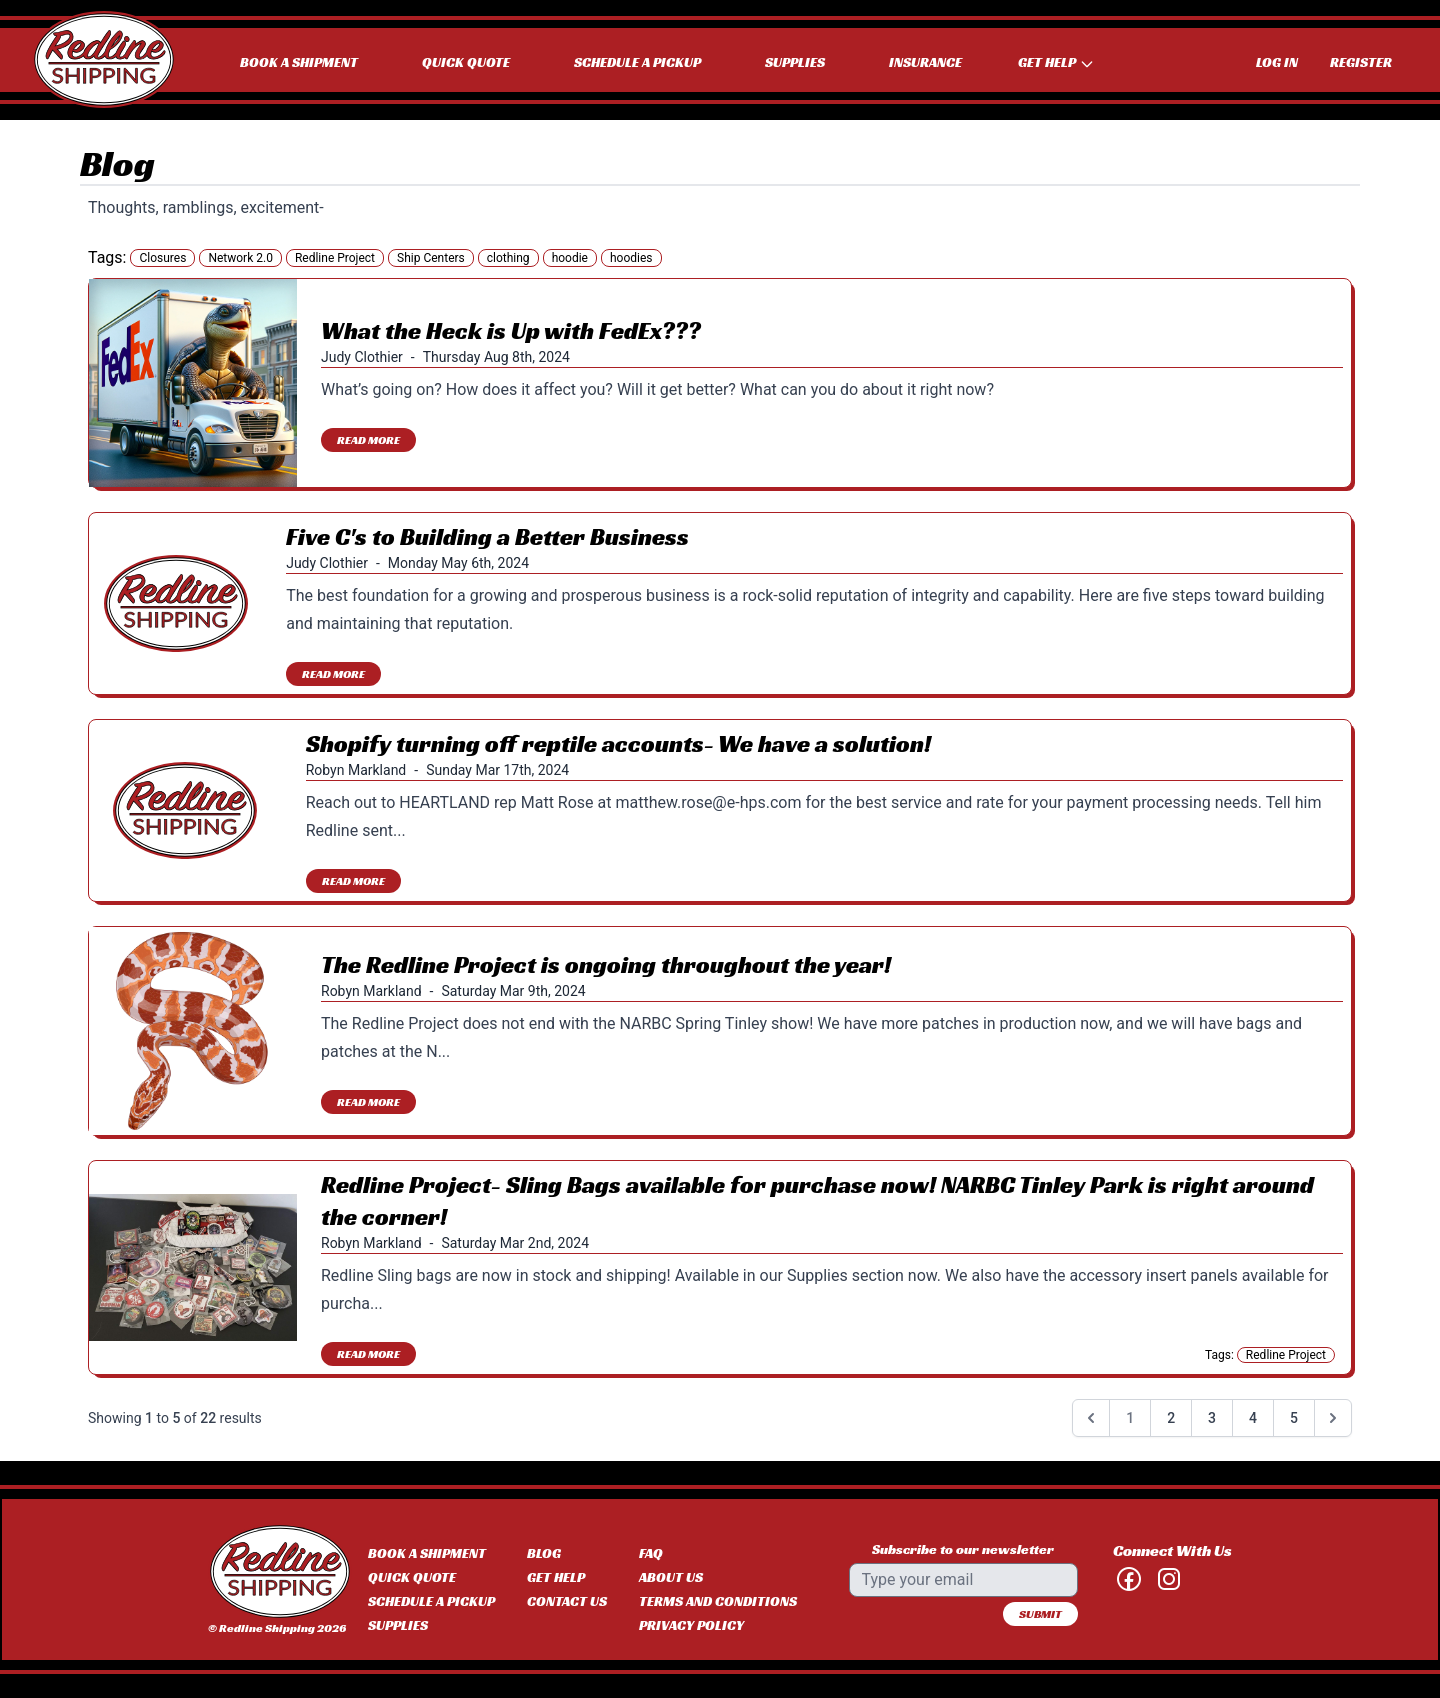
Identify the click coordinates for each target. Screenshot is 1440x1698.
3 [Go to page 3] (1212, 1418)
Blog (544, 1553)
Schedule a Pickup (637, 62)
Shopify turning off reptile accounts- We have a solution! (618, 744)
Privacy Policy (691, 1625)
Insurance (925, 62)
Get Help (556, 1577)
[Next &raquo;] (1333, 1418)
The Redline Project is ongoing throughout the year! (606, 965)
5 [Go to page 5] (1294, 1418)
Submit (1040, 1613)
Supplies (795, 62)
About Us (671, 1577)
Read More (368, 439)
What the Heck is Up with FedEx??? (511, 331)
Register (1361, 62)
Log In (1277, 62)
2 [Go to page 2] (1171, 1418)
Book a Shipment (299, 62)
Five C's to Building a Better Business (487, 537)
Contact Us (567, 1601)
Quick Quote (466, 62)
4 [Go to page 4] (1253, 1418)
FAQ (651, 1553)
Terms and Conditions (718, 1601)
